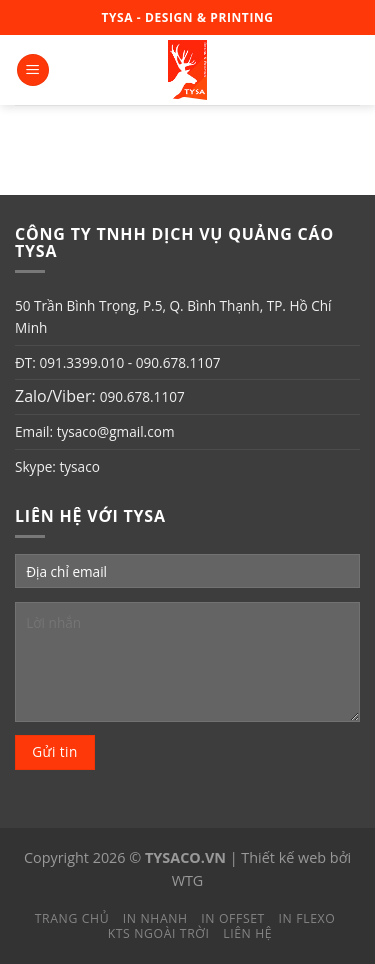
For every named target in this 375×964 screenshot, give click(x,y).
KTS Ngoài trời (159, 933)
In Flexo (307, 918)
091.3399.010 (81, 362)
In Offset (233, 918)
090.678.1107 (178, 362)
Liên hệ (247, 933)
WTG (188, 880)
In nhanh (155, 918)
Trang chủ (72, 918)
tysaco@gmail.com (116, 431)
